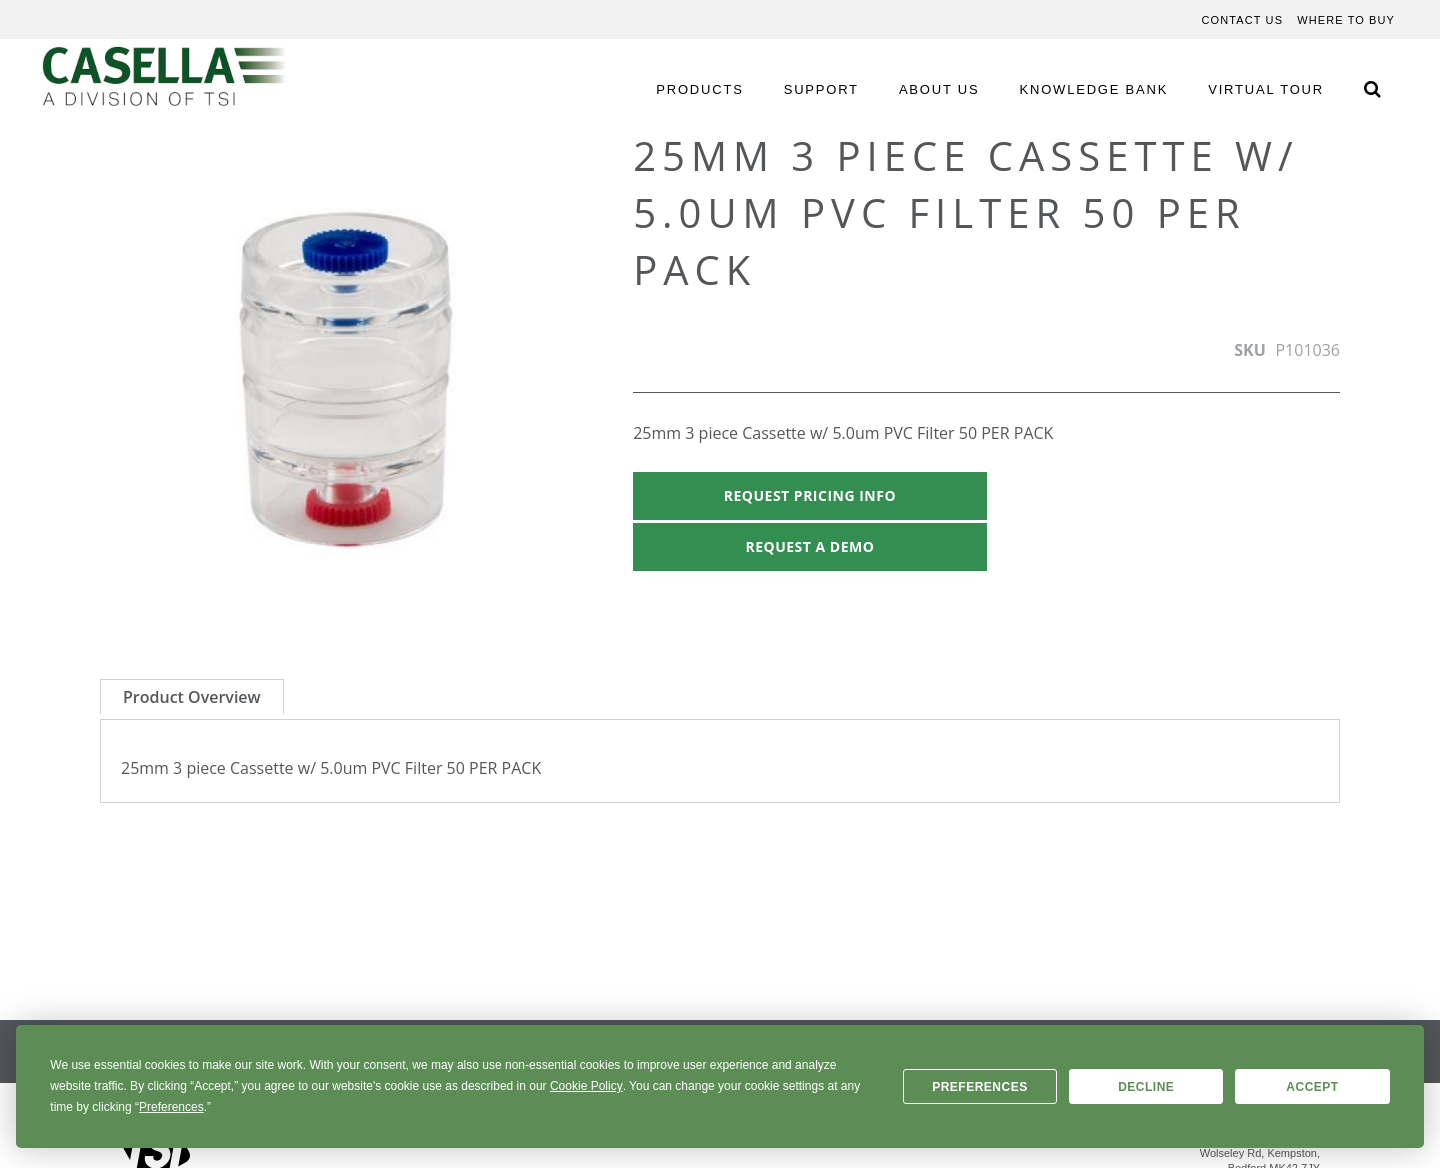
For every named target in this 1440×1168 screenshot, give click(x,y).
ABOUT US (939, 89)
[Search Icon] (1372, 88)
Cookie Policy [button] (586, 1086)
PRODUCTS (699, 89)
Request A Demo (809, 546)
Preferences (980, 1087)
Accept (1312, 1087)
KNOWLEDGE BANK (1094, 89)
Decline (1146, 1087)
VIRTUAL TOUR (1266, 89)
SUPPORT (821, 89)
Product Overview (192, 697)
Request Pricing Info (810, 495)
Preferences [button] (171, 1107)
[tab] (192, 696)
